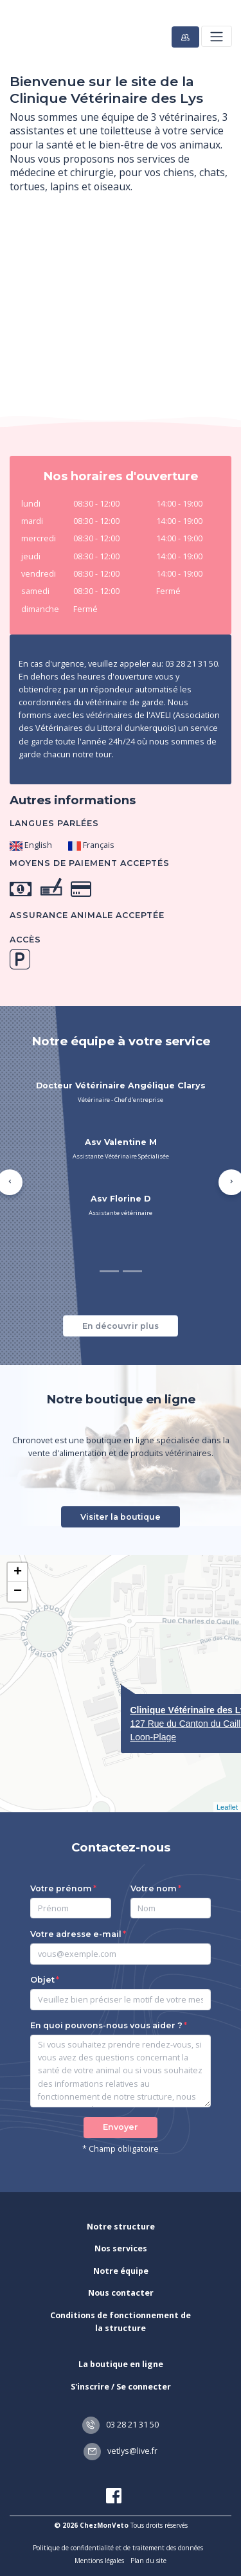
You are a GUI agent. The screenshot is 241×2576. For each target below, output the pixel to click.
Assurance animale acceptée (87, 915)
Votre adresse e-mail (75, 1934)
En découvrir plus (120, 1326)
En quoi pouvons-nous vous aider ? (106, 2025)
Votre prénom (61, 1888)
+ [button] (17, 1572)
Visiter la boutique (120, 1517)
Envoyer (120, 2127)
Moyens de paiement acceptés (90, 863)
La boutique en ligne (120, 2364)
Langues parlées (54, 823)
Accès (25, 939)
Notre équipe (120, 2270)
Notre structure (121, 2226)
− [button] (17, 1591)
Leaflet (227, 1807)
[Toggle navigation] (216, 36)
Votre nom (153, 1888)
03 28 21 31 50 (120, 2424)
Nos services (120, 2248)
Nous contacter (121, 2292)
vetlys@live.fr (121, 2450)
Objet (42, 1980)
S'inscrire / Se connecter (121, 2386)
